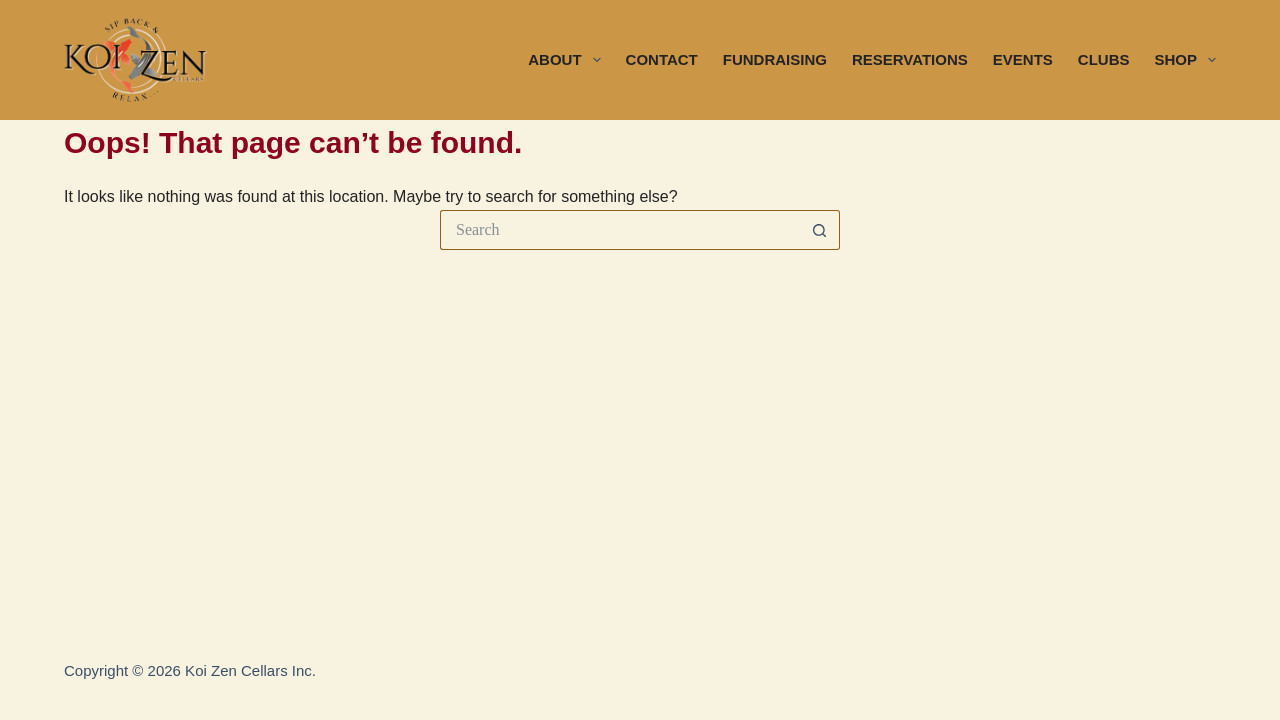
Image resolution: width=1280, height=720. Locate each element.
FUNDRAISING (775, 59)
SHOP (1185, 60)
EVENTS (1023, 59)
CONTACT (662, 59)
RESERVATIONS (910, 59)
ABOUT (568, 60)
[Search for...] (620, 230)
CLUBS (1104, 59)
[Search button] (820, 230)
